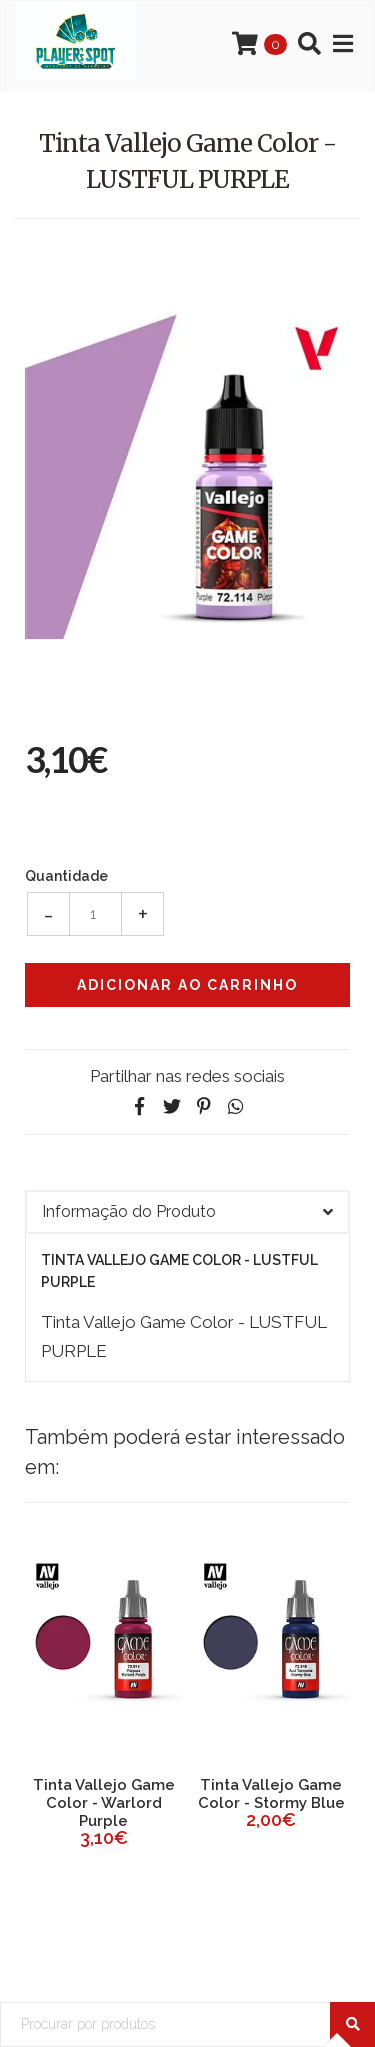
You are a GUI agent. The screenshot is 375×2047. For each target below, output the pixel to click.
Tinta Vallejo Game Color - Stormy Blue (271, 1794)
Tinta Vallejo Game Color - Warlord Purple (104, 1803)
